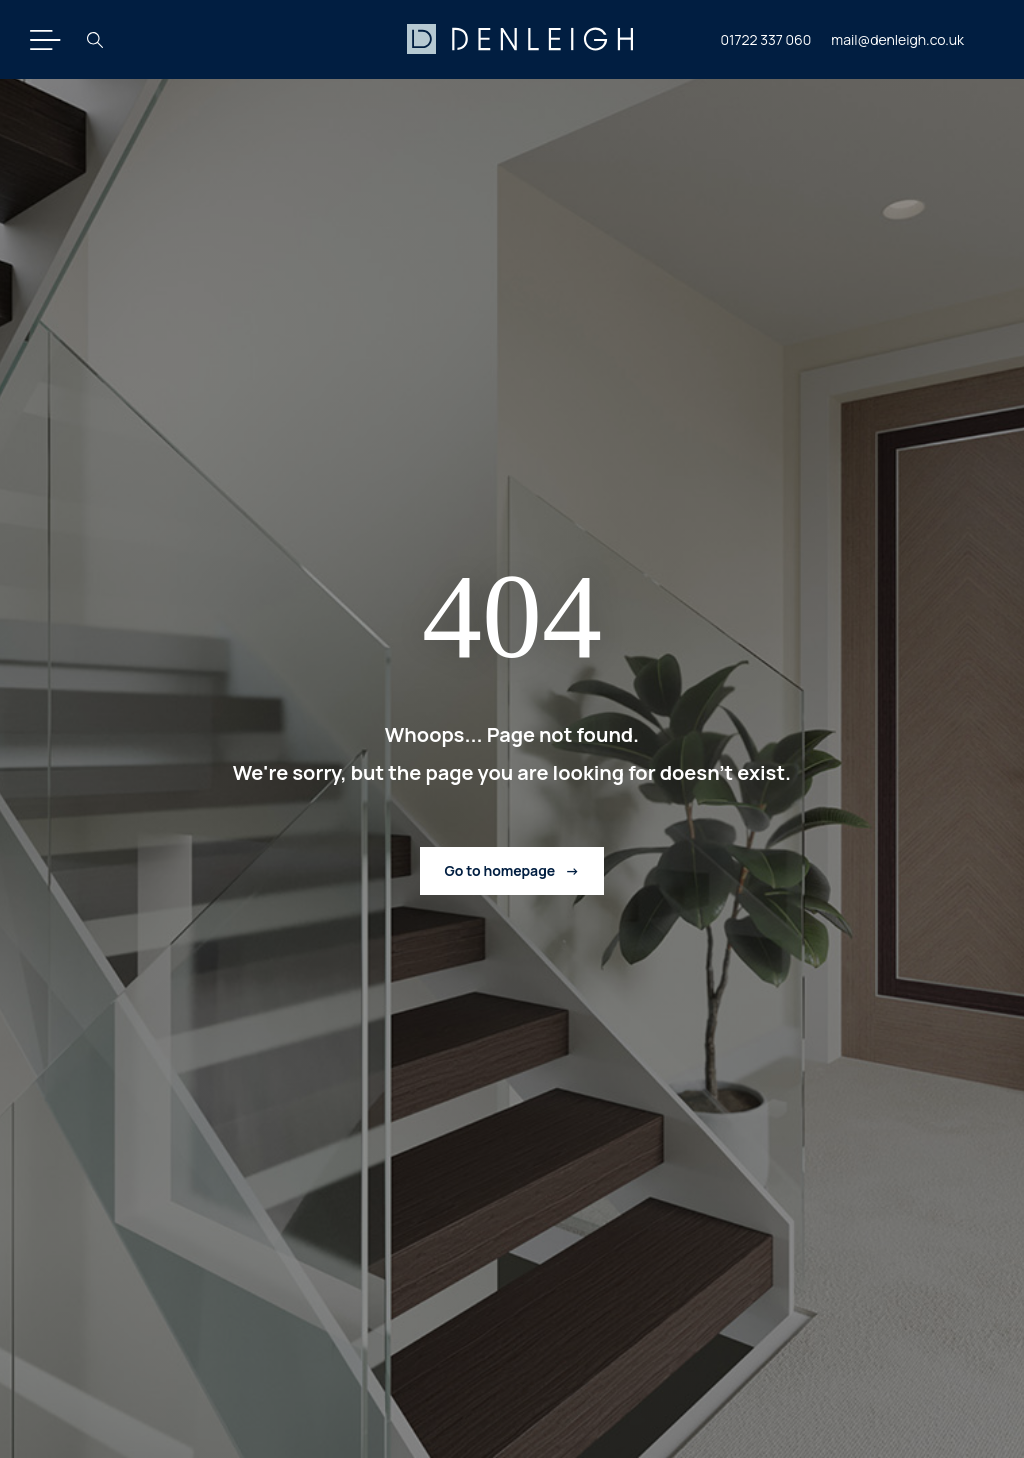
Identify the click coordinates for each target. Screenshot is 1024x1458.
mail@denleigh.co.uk (897, 39)
